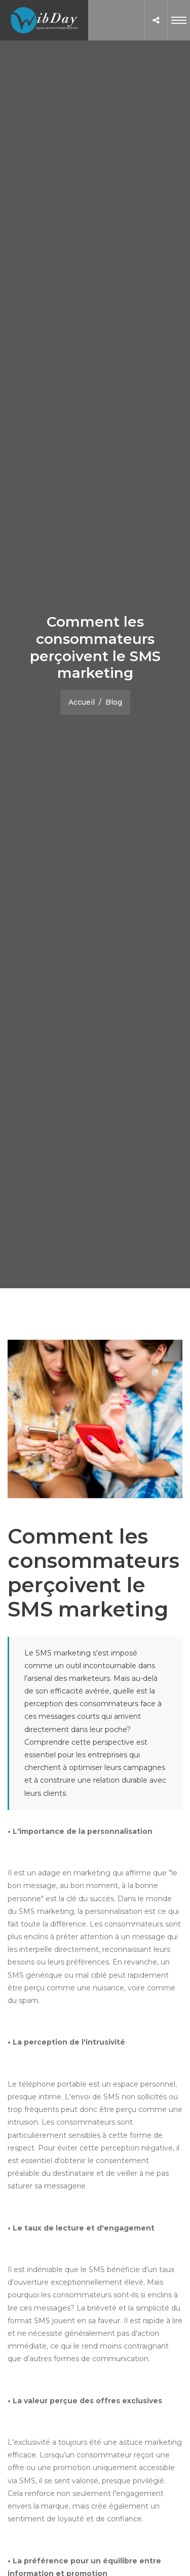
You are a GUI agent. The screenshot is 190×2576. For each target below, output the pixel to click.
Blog (113, 702)
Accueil (81, 702)
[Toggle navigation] (178, 20)
